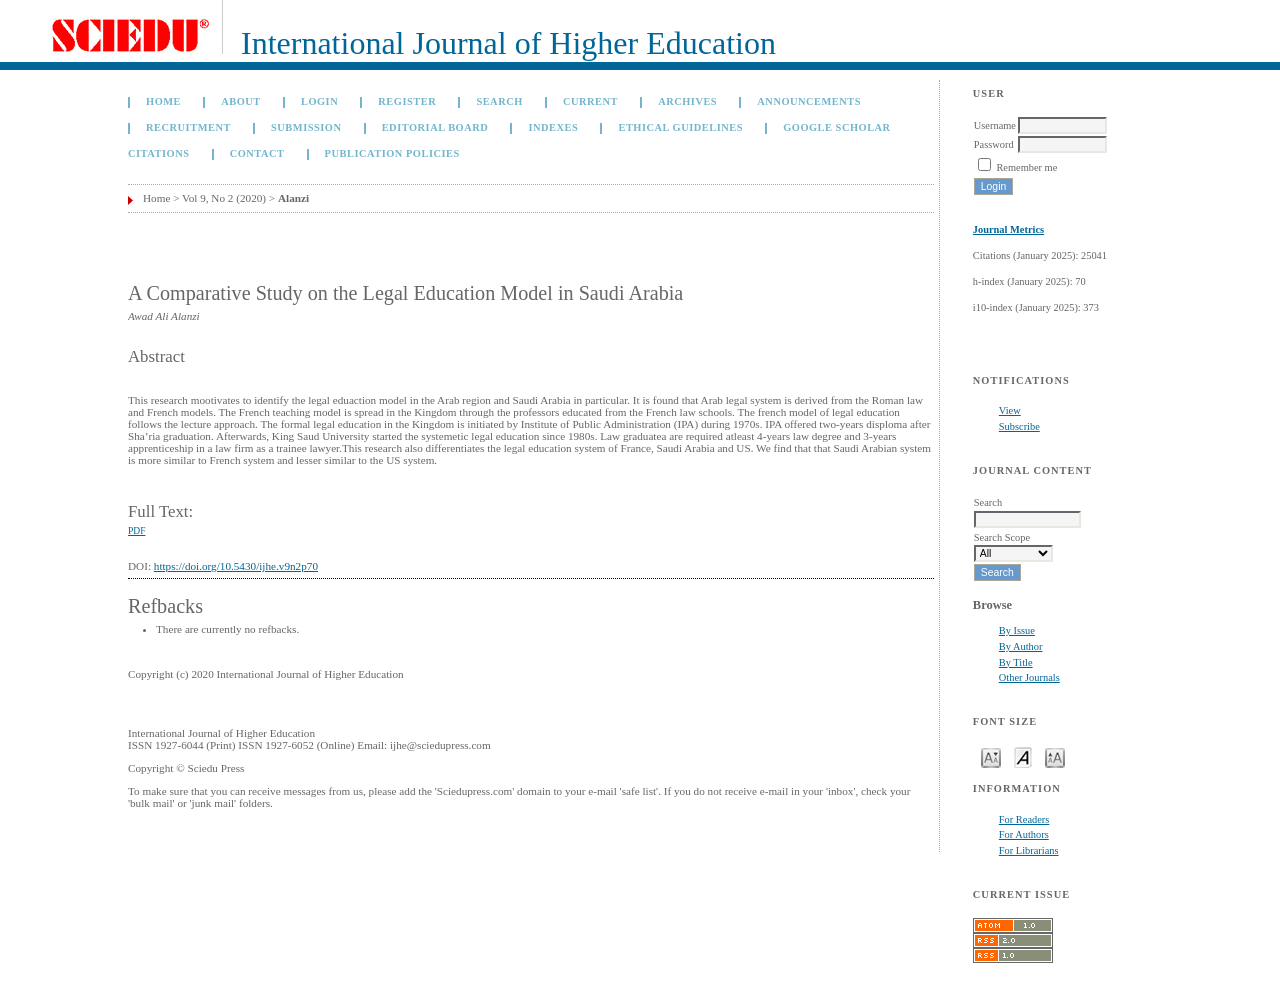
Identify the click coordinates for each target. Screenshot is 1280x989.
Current (590, 101)
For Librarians (1029, 850)
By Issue (1017, 630)
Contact (257, 153)
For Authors (1024, 834)
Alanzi (293, 198)
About (241, 101)
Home (163, 101)
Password (994, 144)
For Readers (1024, 819)
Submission (306, 127)
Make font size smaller (991, 756)
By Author (1021, 646)
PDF (136, 531)
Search (499, 101)
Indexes (553, 127)
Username (995, 125)
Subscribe (1019, 426)
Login (319, 101)
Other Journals (1029, 677)
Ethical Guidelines (680, 127)
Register (407, 101)
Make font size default (1023, 756)
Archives (687, 101)
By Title (1016, 662)
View (1010, 410)
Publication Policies (392, 153)
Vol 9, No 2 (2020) (224, 198)
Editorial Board (435, 127)
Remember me (1026, 167)
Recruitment (188, 127)
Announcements (809, 101)
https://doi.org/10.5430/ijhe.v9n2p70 (236, 566)
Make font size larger (1055, 756)
